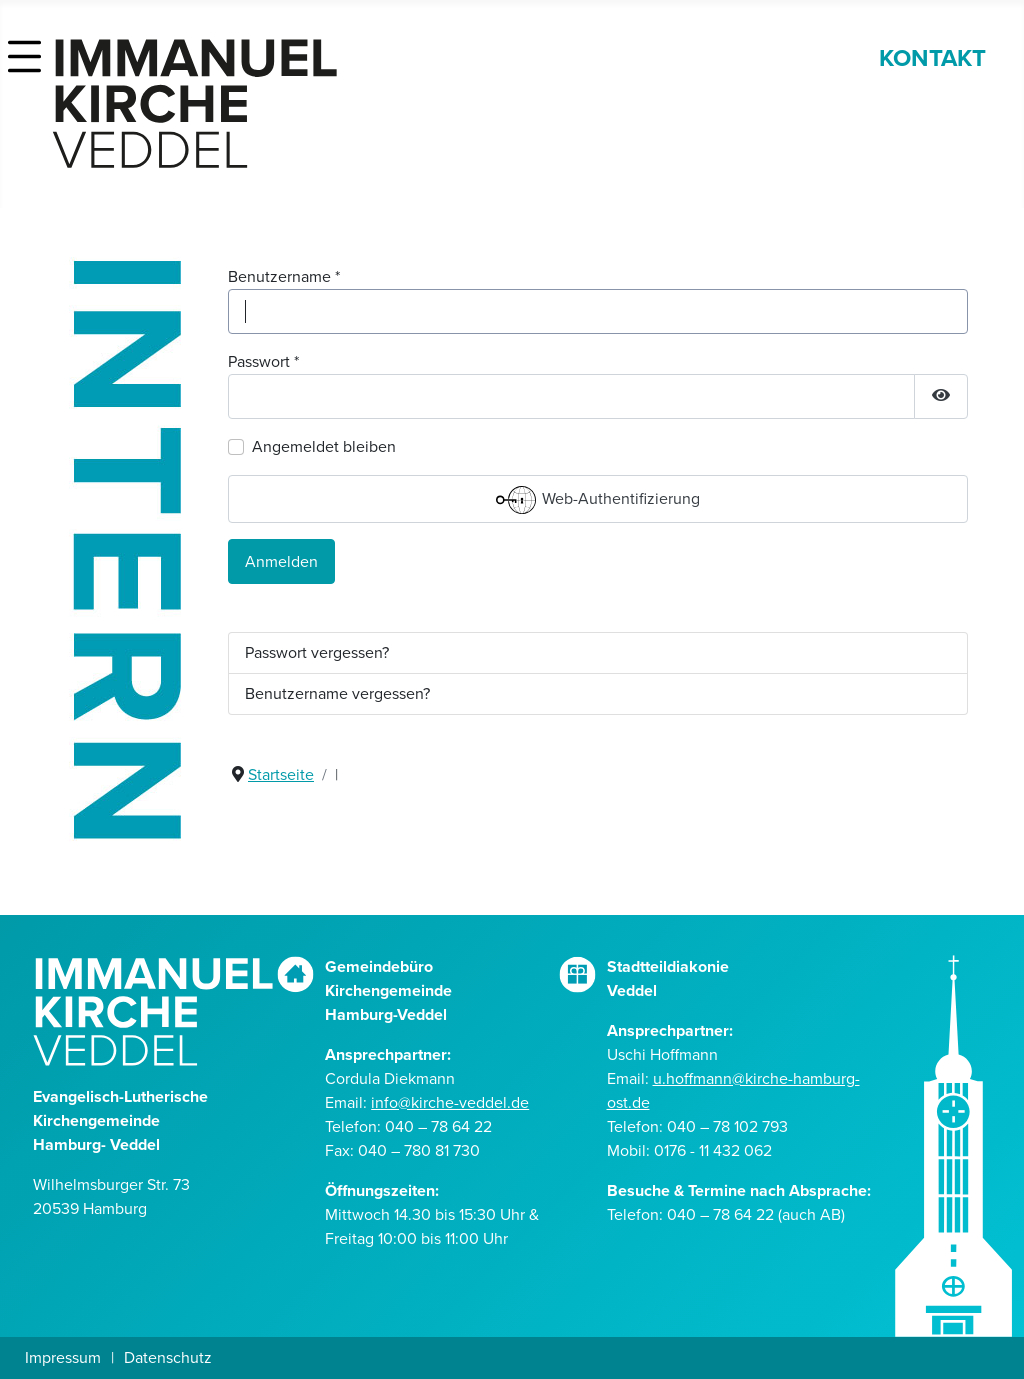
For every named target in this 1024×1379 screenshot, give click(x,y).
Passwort (263, 361)
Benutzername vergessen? (337, 693)
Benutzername (284, 276)
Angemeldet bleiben (324, 446)
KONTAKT (932, 58)
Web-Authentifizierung (598, 500)
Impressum (63, 1357)
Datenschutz (168, 1357)
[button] (24, 51)
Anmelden (281, 561)
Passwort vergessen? (317, 652)
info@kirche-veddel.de (450, 1102)
